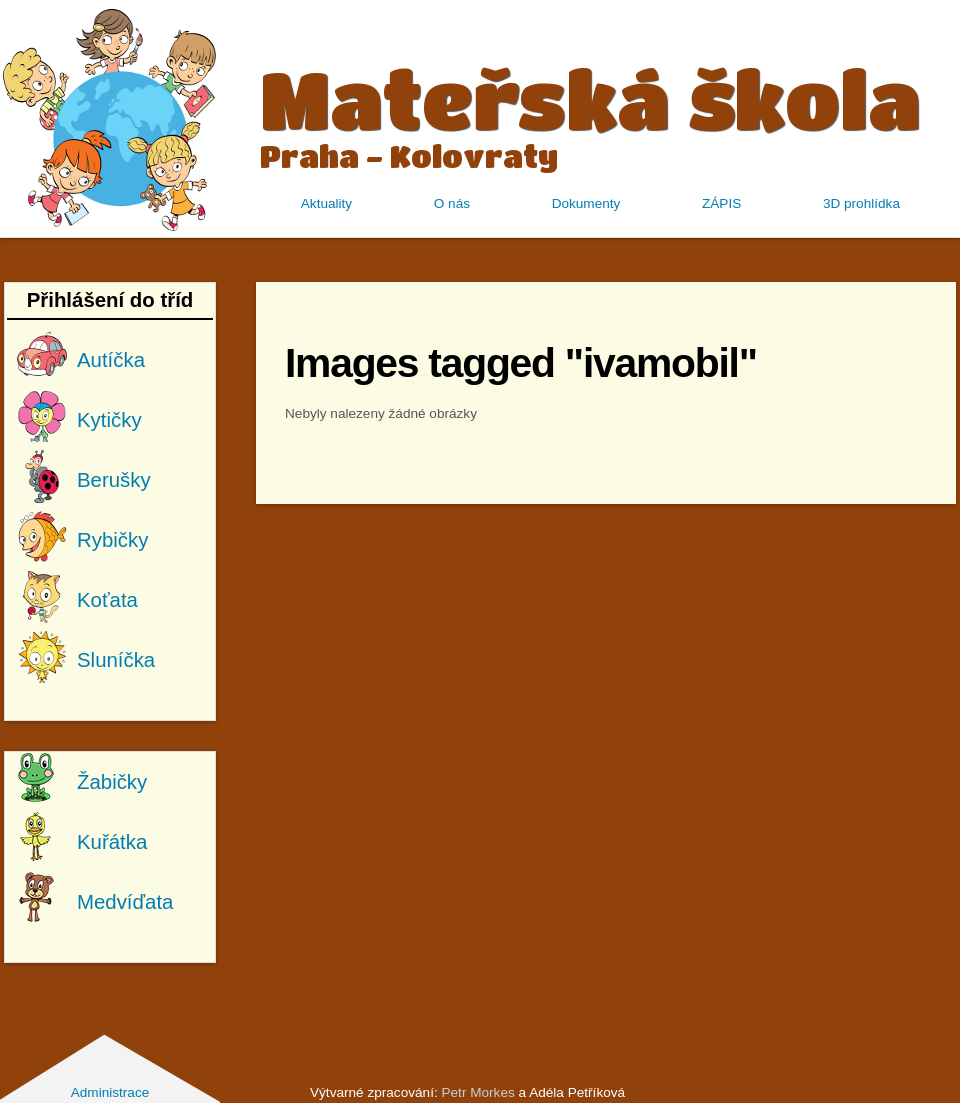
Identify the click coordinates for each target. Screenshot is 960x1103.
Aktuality (326, 203)
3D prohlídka (861, 203)
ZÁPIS (721, 203)
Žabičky (112, 782)
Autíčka (111, 360)
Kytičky (109, 420)
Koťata (107, 600)
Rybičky (112, 540)
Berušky (114, 480)
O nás (452, 203)
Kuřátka (112, 842)
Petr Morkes (477, 1092)
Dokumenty (586, 203)
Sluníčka (116, 660)
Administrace (110, 1092)
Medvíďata (125, 902)
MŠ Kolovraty (110, 118)
